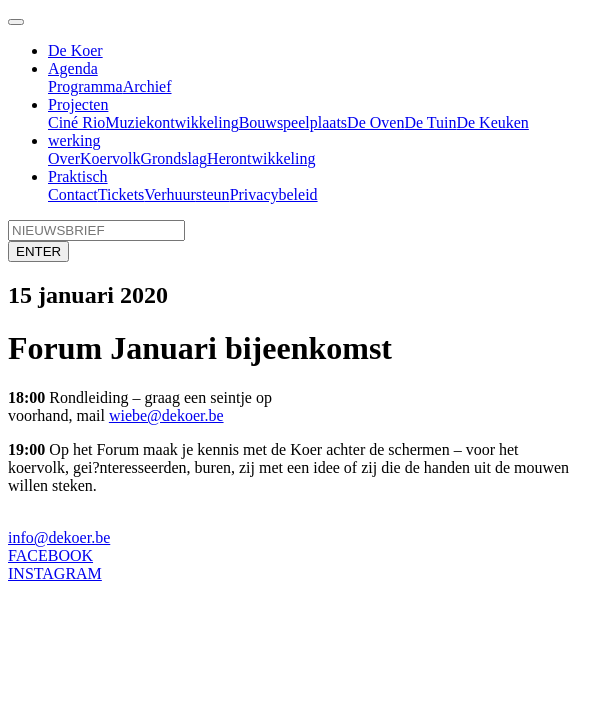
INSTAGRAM (55, 573)
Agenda (73, 68)
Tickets (121, 194)
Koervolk (110, 158)
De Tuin (430, 122)
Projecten (78, 104)
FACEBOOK (50, 555)
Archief (147, 86)
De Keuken (492, 122)
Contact (73, 194)
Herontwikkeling (261, 158)
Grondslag (173, 158)
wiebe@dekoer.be (166, 415)
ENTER (38, 251)
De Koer (75, 50)
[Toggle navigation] (16, 22)
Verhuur (170, 194)
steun (213, 194)
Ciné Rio (76, 122)
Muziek (129, 122)
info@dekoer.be (59, 537)
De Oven (375, 122)
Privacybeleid (274, 194)
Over (64, 158)
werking (74, 140)
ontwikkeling (196, 122)
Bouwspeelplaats (293, 122)
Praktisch (78, 176)
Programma (85, 86)
